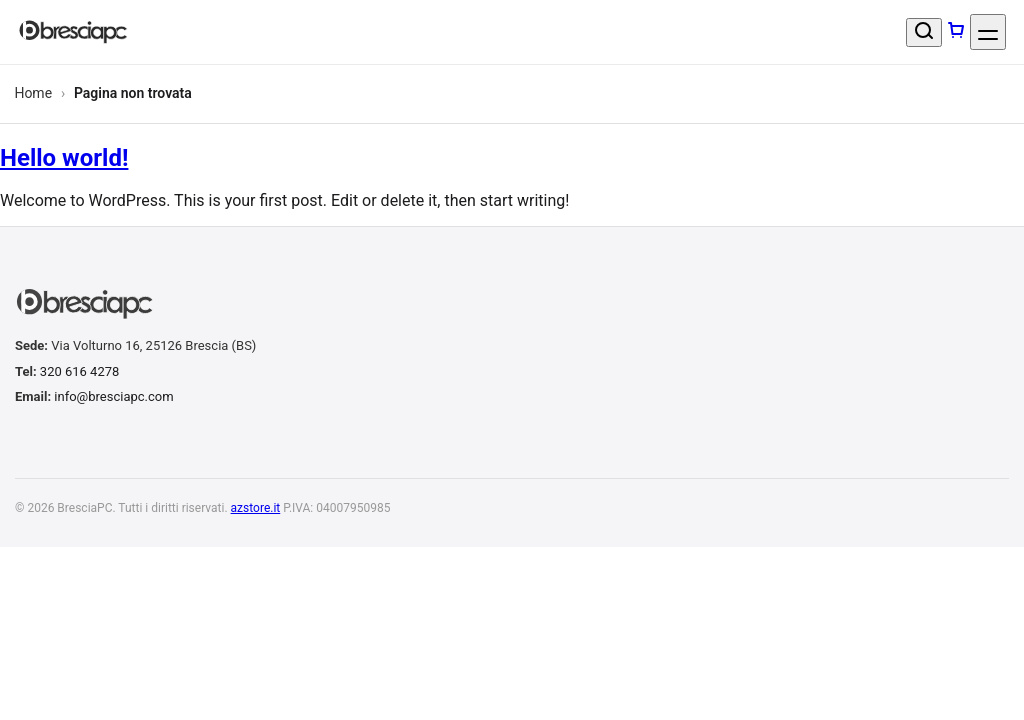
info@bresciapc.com (113, 396)
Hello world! (64, 158)
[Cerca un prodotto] (924, 32)
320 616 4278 (80, 371)
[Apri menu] (988, 32)
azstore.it (256, 508)
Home (33, 93)
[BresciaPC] (73, 32)
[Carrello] (956, 32)
